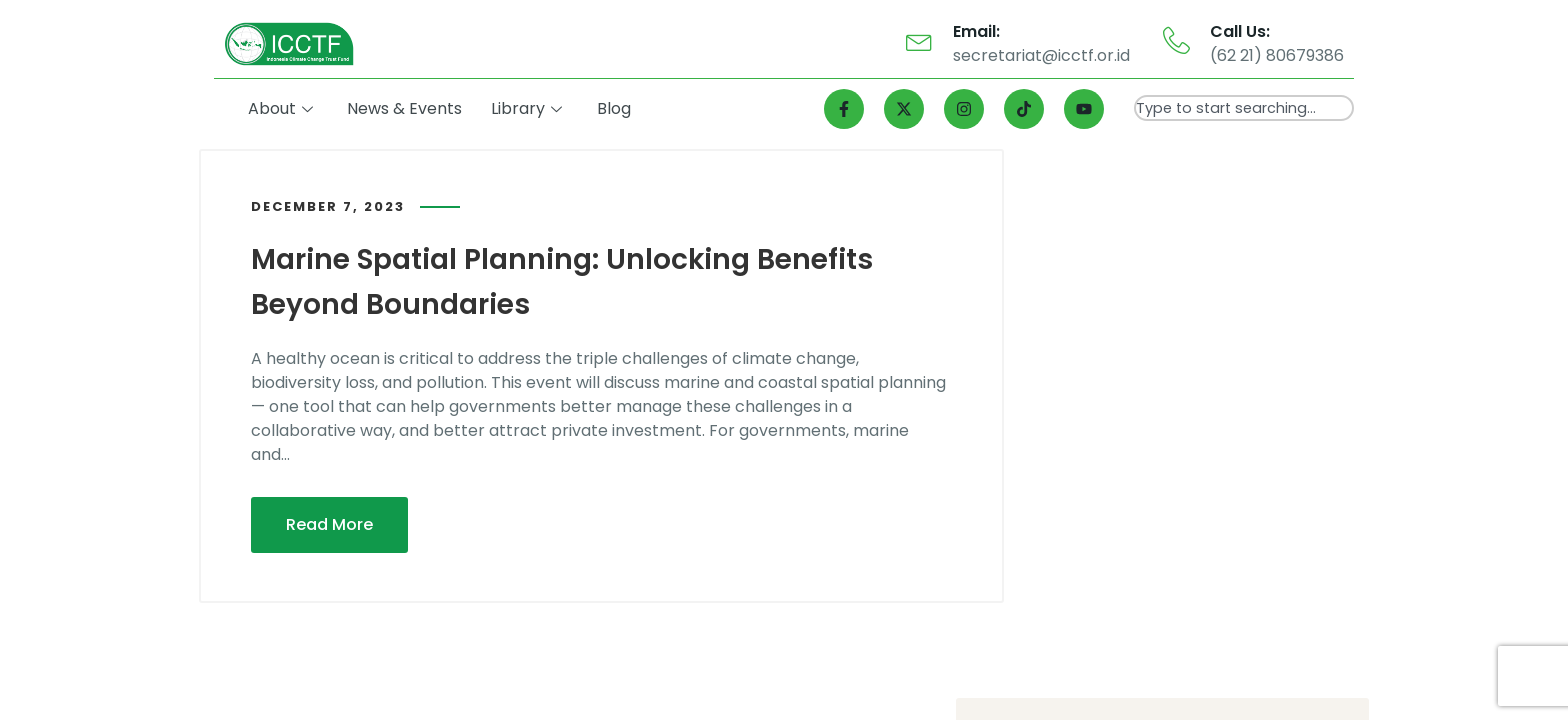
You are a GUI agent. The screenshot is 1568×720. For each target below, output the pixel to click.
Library (529, 108)
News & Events (408, 108)
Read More (329, 522)
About (284, 108)
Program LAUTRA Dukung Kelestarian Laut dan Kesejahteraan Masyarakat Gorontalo (1201, 272)
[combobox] (1244, 108)
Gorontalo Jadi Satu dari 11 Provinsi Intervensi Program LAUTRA (1193, 571)
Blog (616, 108)
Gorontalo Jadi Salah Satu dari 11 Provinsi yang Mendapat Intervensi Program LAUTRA (1193, 422)
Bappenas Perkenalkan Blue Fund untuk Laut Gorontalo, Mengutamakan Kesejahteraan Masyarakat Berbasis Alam (1187, 347)
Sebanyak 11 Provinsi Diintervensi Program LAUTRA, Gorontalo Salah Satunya (1191, 497)
